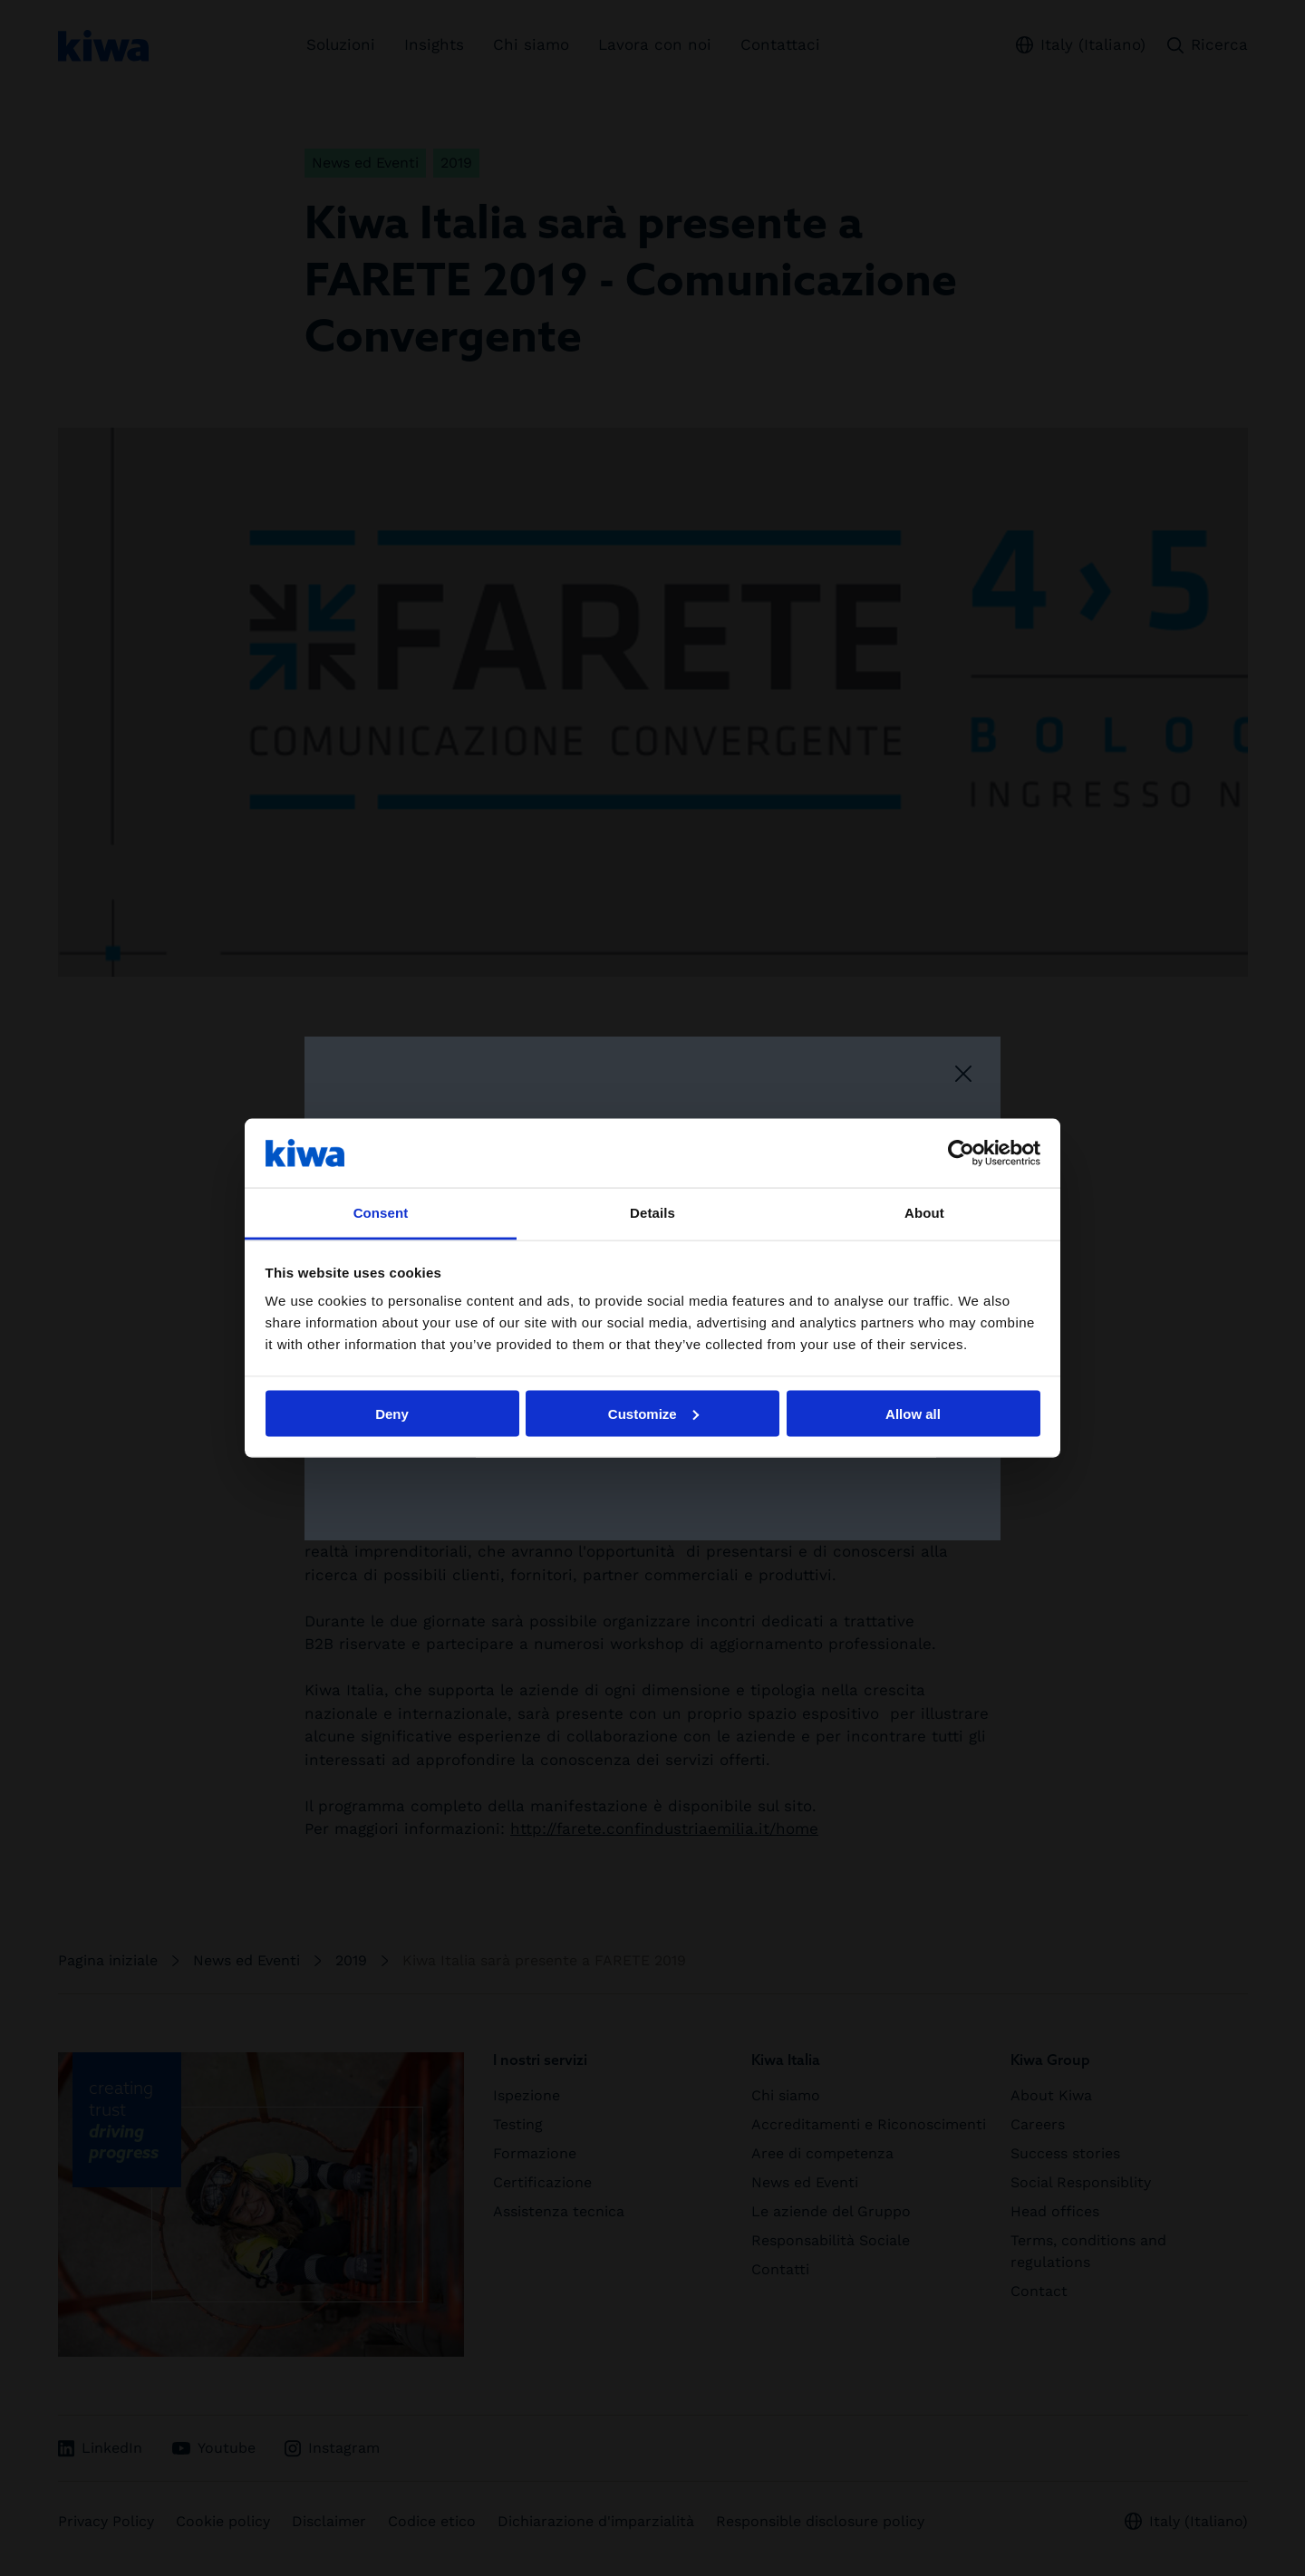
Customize (653, 1413)
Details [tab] (652, 1212)
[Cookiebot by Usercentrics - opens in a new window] (961, 1152)
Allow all (913, 1413)
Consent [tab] (381, 1212)
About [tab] (924, 1212)
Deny (392, 1413)
